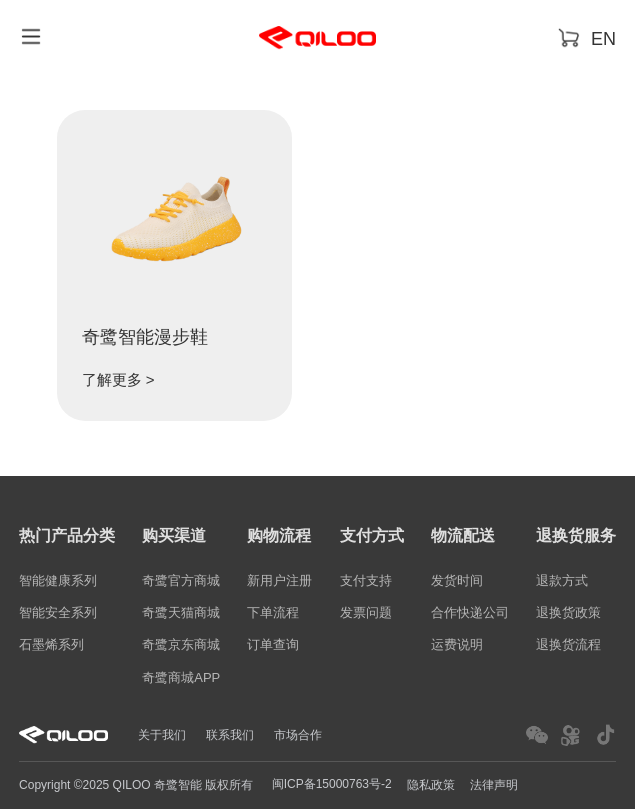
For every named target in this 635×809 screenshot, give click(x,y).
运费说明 (457, 645)
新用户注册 (279, 580)
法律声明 (494, 785)
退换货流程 (568, 645)
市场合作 (298, 735)
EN (603, 39)
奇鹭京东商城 (181, 645)
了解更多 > (118, 379)
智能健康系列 (58, 580)
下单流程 (273, 612)
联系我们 (230, 735)
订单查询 (273, 645)
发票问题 (366, 612)
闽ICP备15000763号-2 (332, 784)
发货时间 (457, 580)
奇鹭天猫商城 (181, 612)
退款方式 (562, 580)
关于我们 (162, 735)
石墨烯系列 (51, 645)
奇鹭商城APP (181, 677)
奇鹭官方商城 (181, 580)
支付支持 (366, 580)
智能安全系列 (58, 612)
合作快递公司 (470, 612)
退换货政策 (568, 612)
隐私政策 (431, 785)
